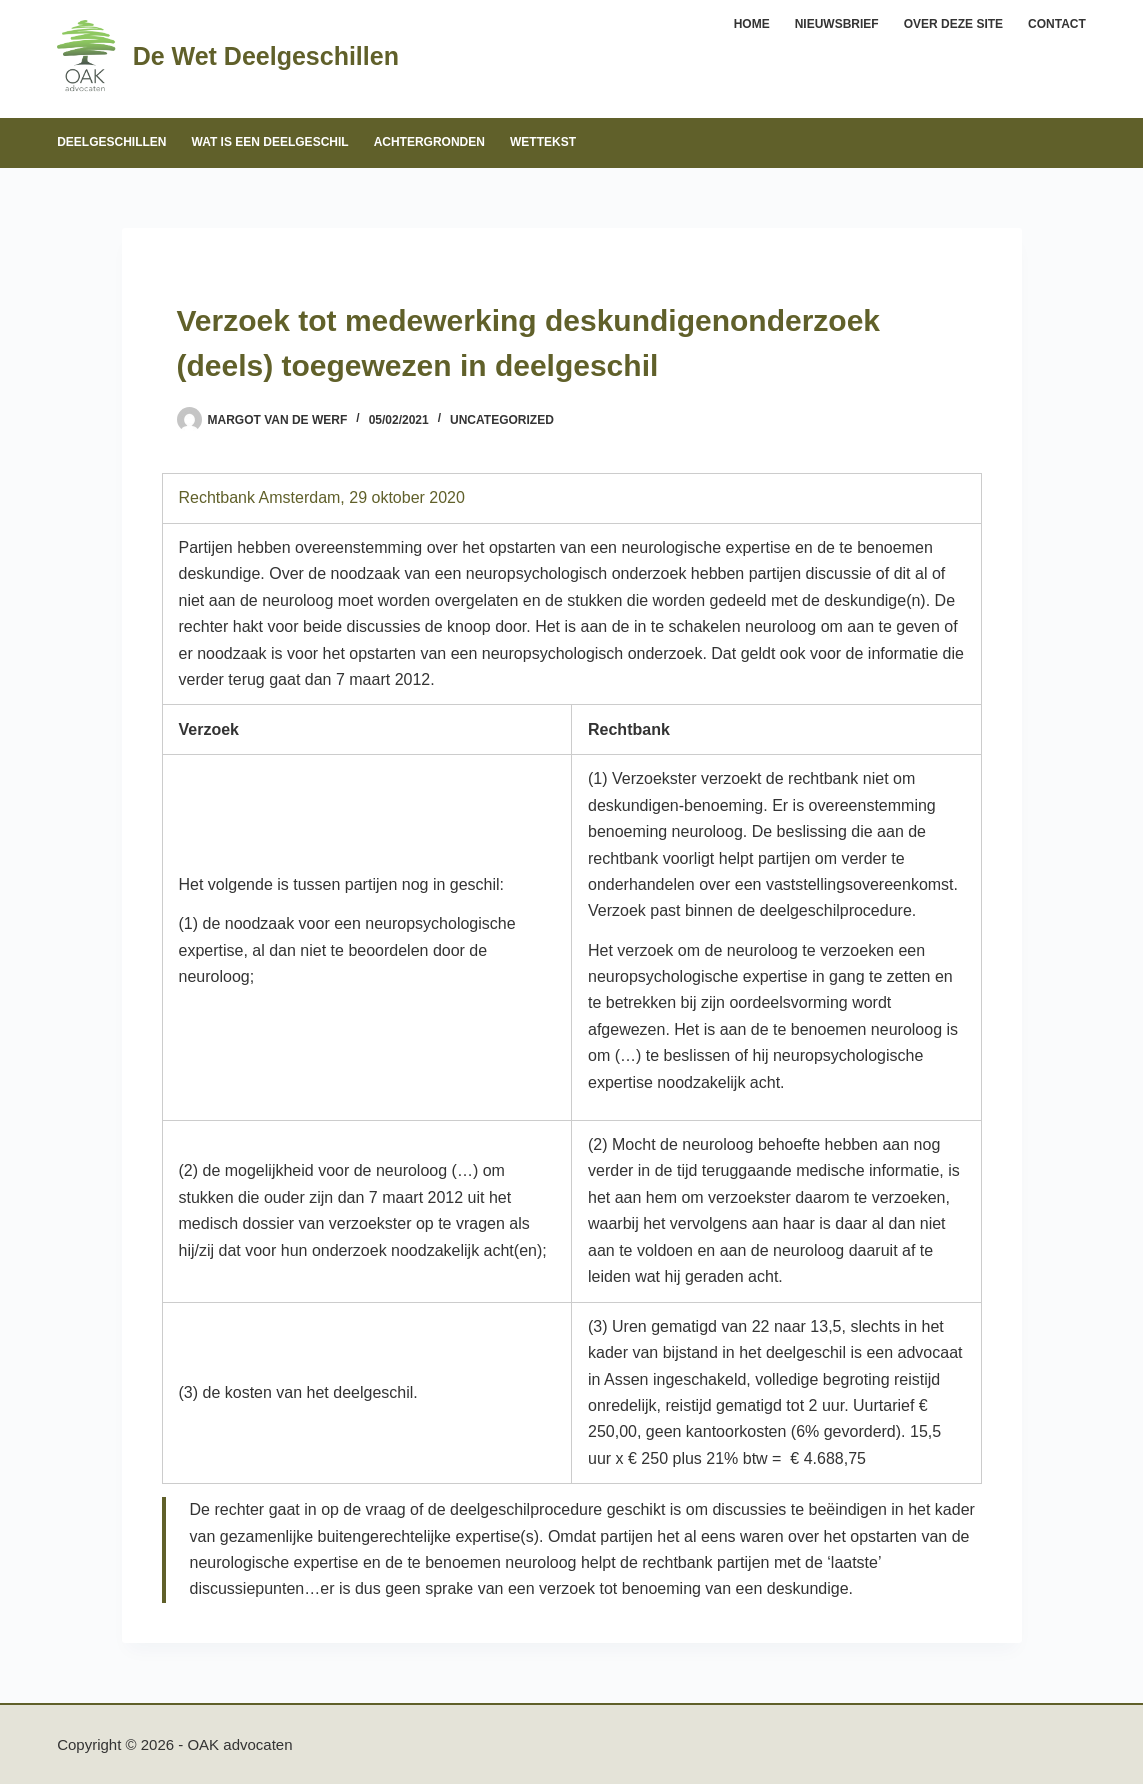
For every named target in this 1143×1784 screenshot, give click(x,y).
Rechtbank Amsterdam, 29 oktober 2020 (322, 497)
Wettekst (543, 142)
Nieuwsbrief (837, 24)
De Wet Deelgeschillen (266, 56)
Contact (1057, 24)
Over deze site (953, 24)
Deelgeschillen (111, 142)
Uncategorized (502, 420)
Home (752, 24)
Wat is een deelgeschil (270, 142)
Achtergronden (429, 142)
